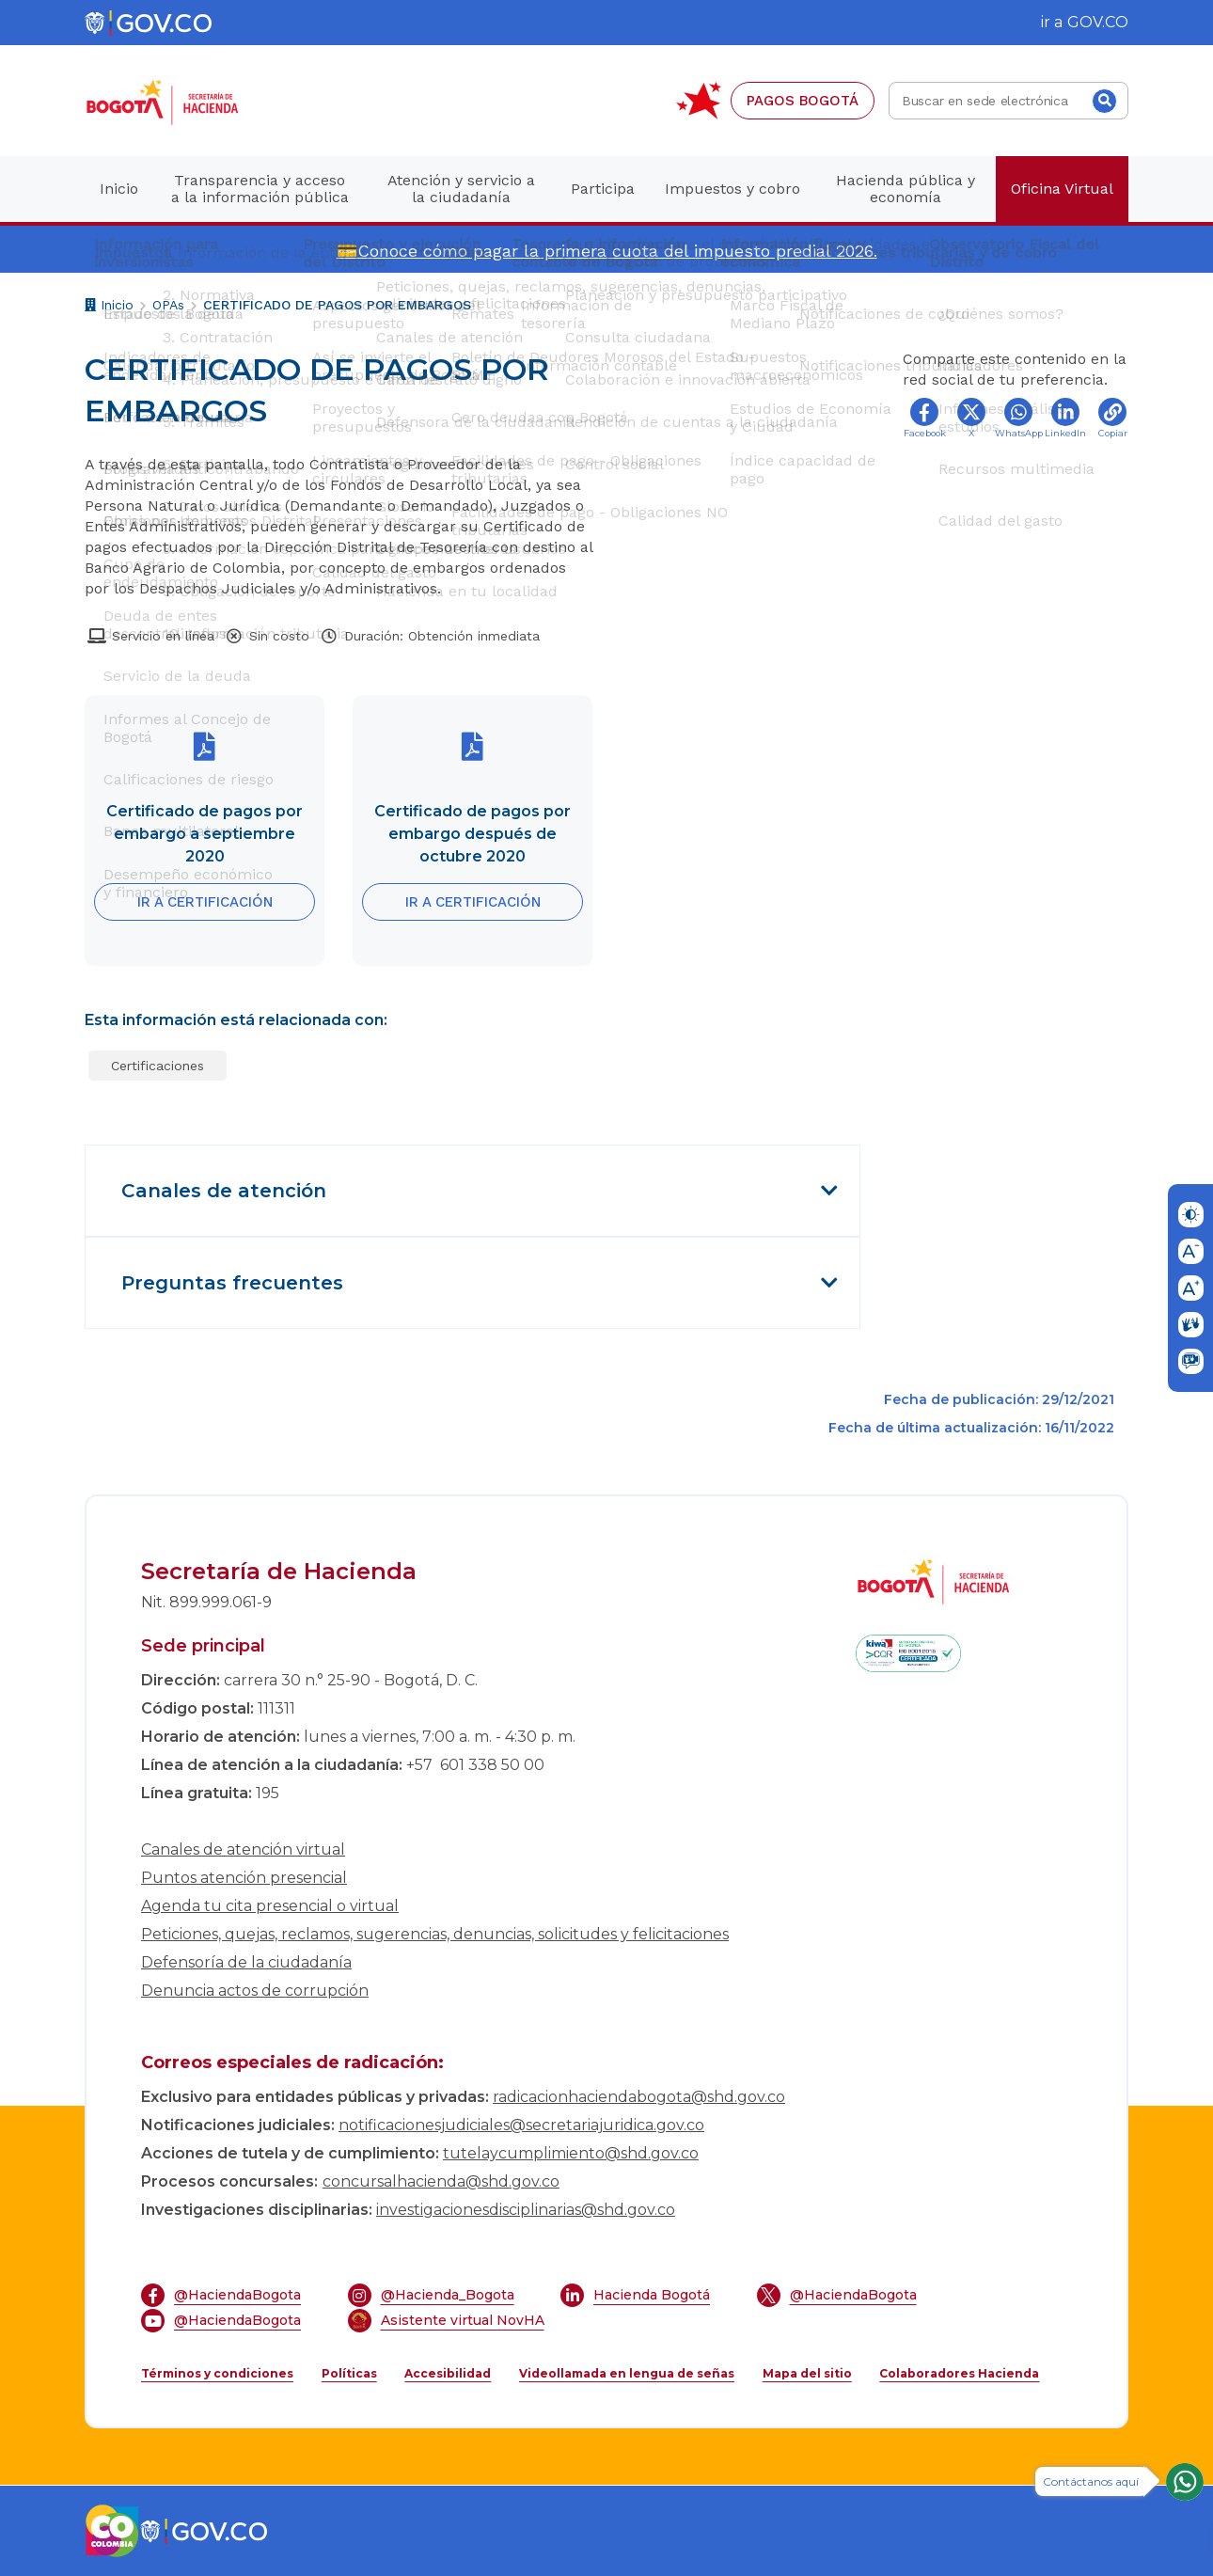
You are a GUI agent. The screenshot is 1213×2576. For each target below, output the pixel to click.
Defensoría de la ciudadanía (246, 1962)
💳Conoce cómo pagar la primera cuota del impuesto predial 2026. (607, 251)
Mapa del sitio (807, 2373)
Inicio (109, 307)
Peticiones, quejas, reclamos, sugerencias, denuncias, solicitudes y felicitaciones (435, 1934)
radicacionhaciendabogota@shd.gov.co (639, 2097)
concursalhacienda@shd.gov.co (441, 2181)
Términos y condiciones (217, 2373)
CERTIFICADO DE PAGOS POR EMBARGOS (337, 304)
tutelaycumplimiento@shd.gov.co (571, 2153)
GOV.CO (1097, 22)
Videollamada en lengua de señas (626, 2373)
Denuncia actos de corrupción (255, 1990)
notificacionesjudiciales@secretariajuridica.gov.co (521, 2125)
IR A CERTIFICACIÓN (205, 901)
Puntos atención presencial (244, 1878)
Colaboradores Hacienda (959, 2373)
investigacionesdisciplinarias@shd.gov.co (525, 2210)
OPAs (168, 304)
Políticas (349, 2373)
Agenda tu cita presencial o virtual (270, 1906)
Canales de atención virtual (243, 1849)
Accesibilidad (447, 2373)
